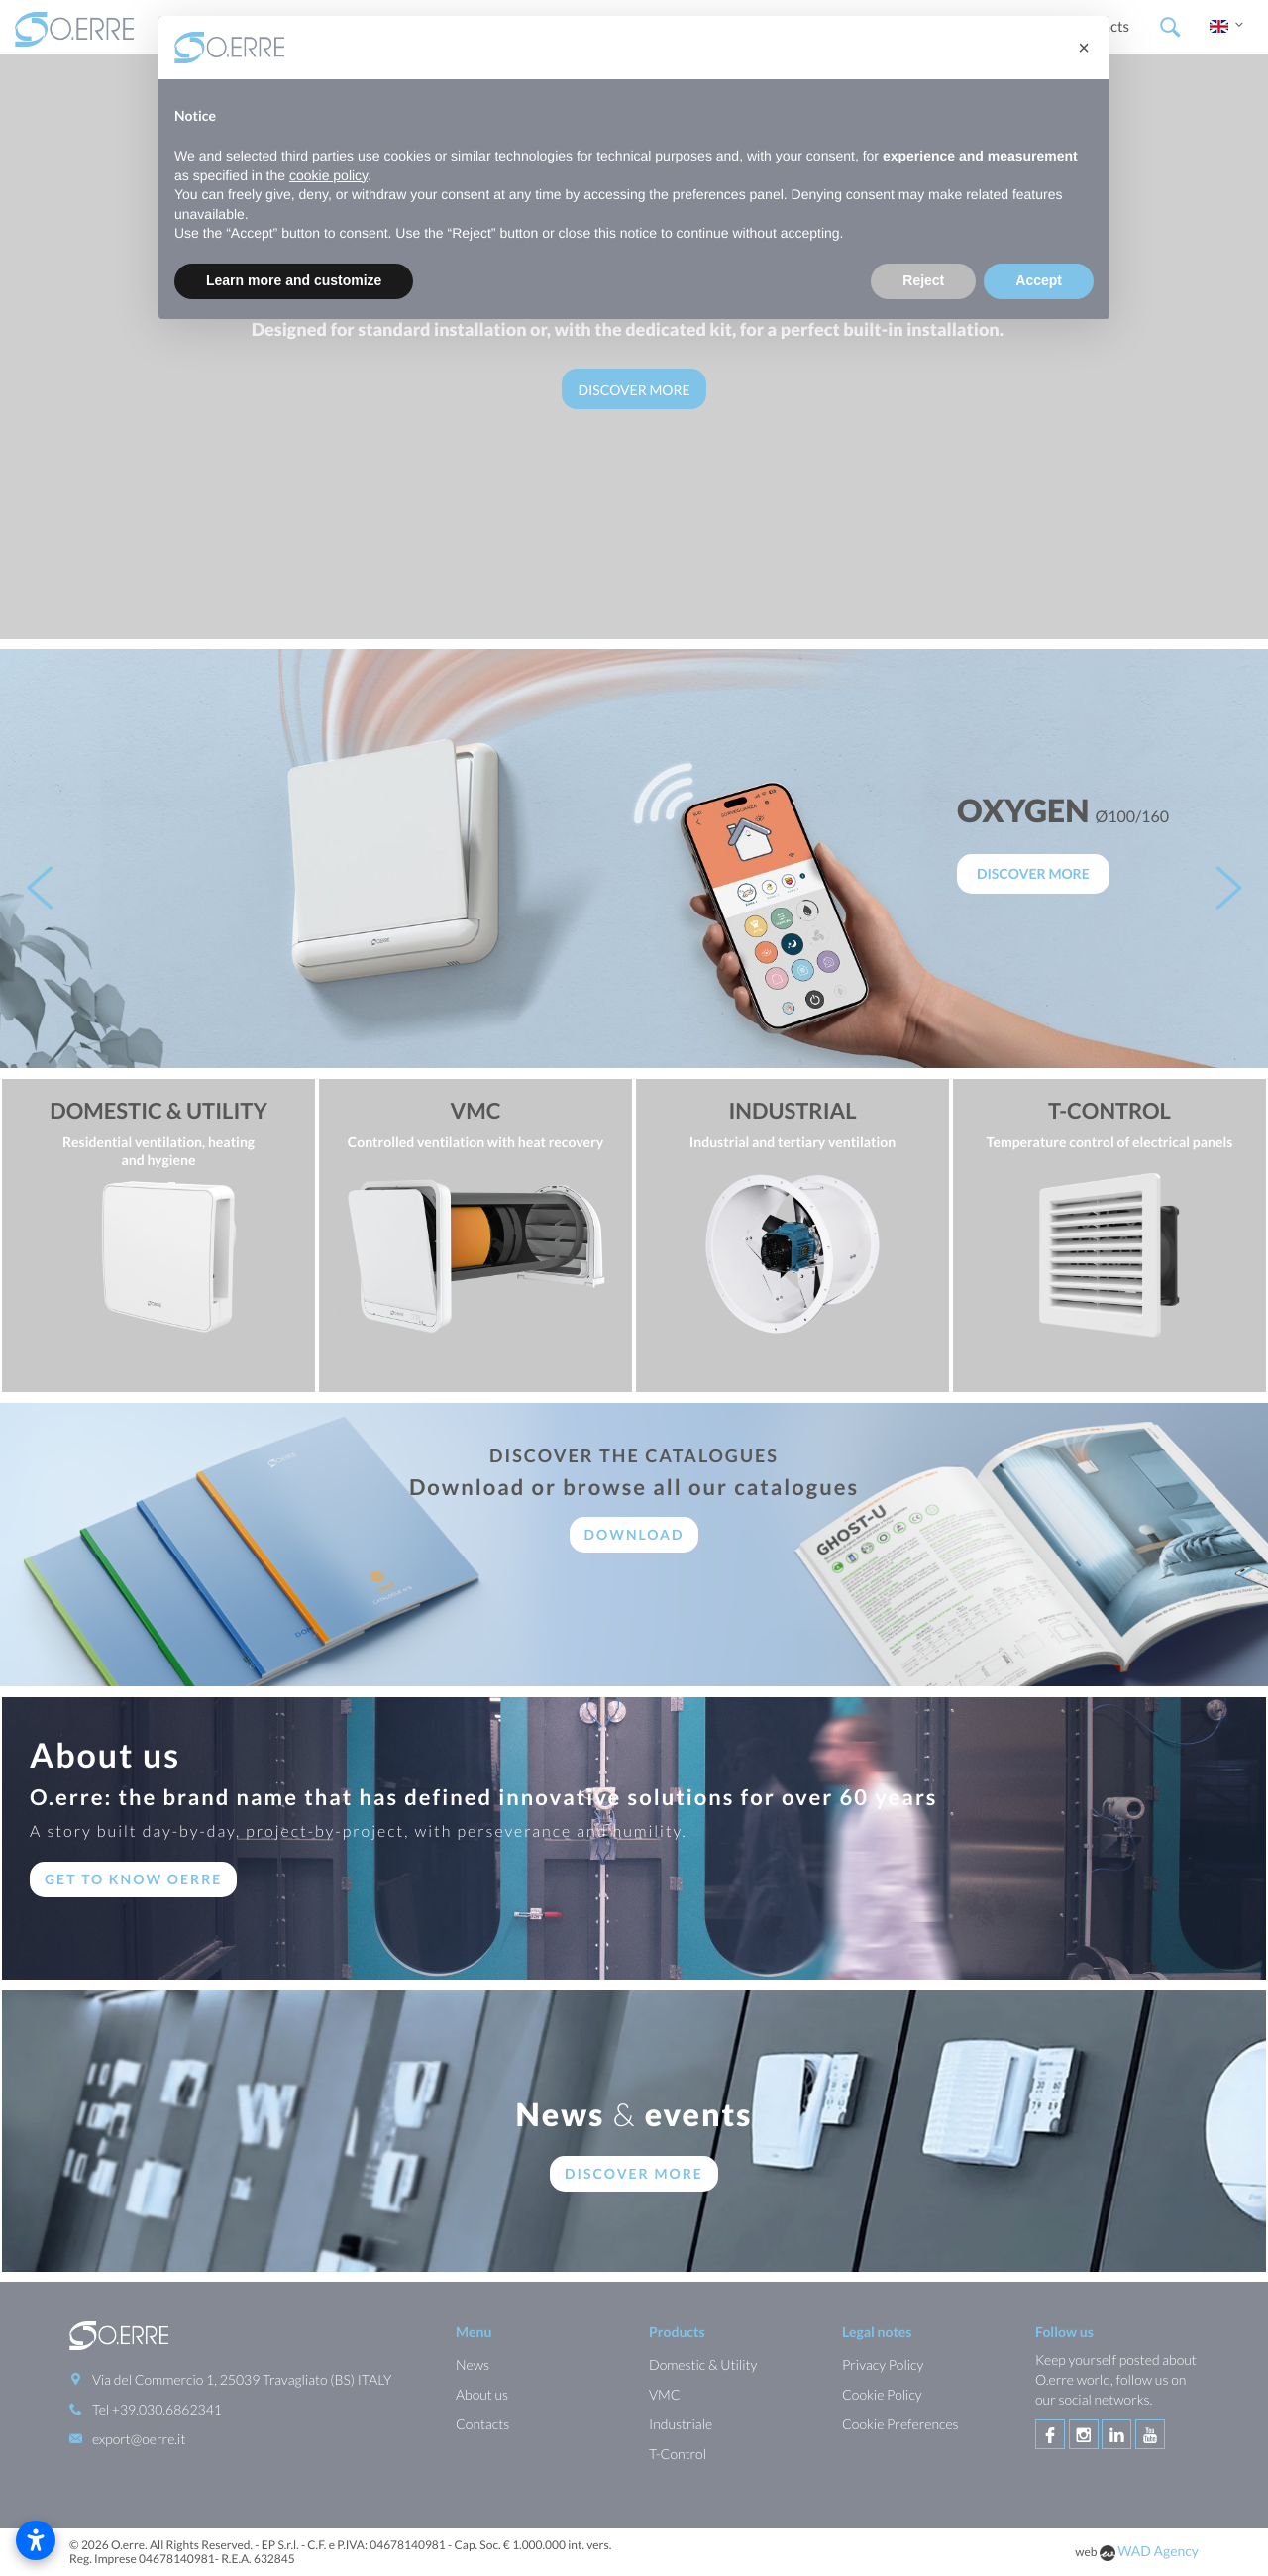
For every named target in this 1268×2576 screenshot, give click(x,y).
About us (482, 2394)
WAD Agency (1158, 2550)
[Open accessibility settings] (35, 2540)
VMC (665, 2394)
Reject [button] (923, 280)
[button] (1084, 47)
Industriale (680, 2423)
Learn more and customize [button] (293, 280)
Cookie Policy (882, 2394)
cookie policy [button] (328, 175)
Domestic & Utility (703, 2364)
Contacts (482, 2423)
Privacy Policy (882, 2364)
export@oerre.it (138, 2438)
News (472, 2364)
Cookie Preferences (900, 2423)
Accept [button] (1038, 280)
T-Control (677, 2453)
